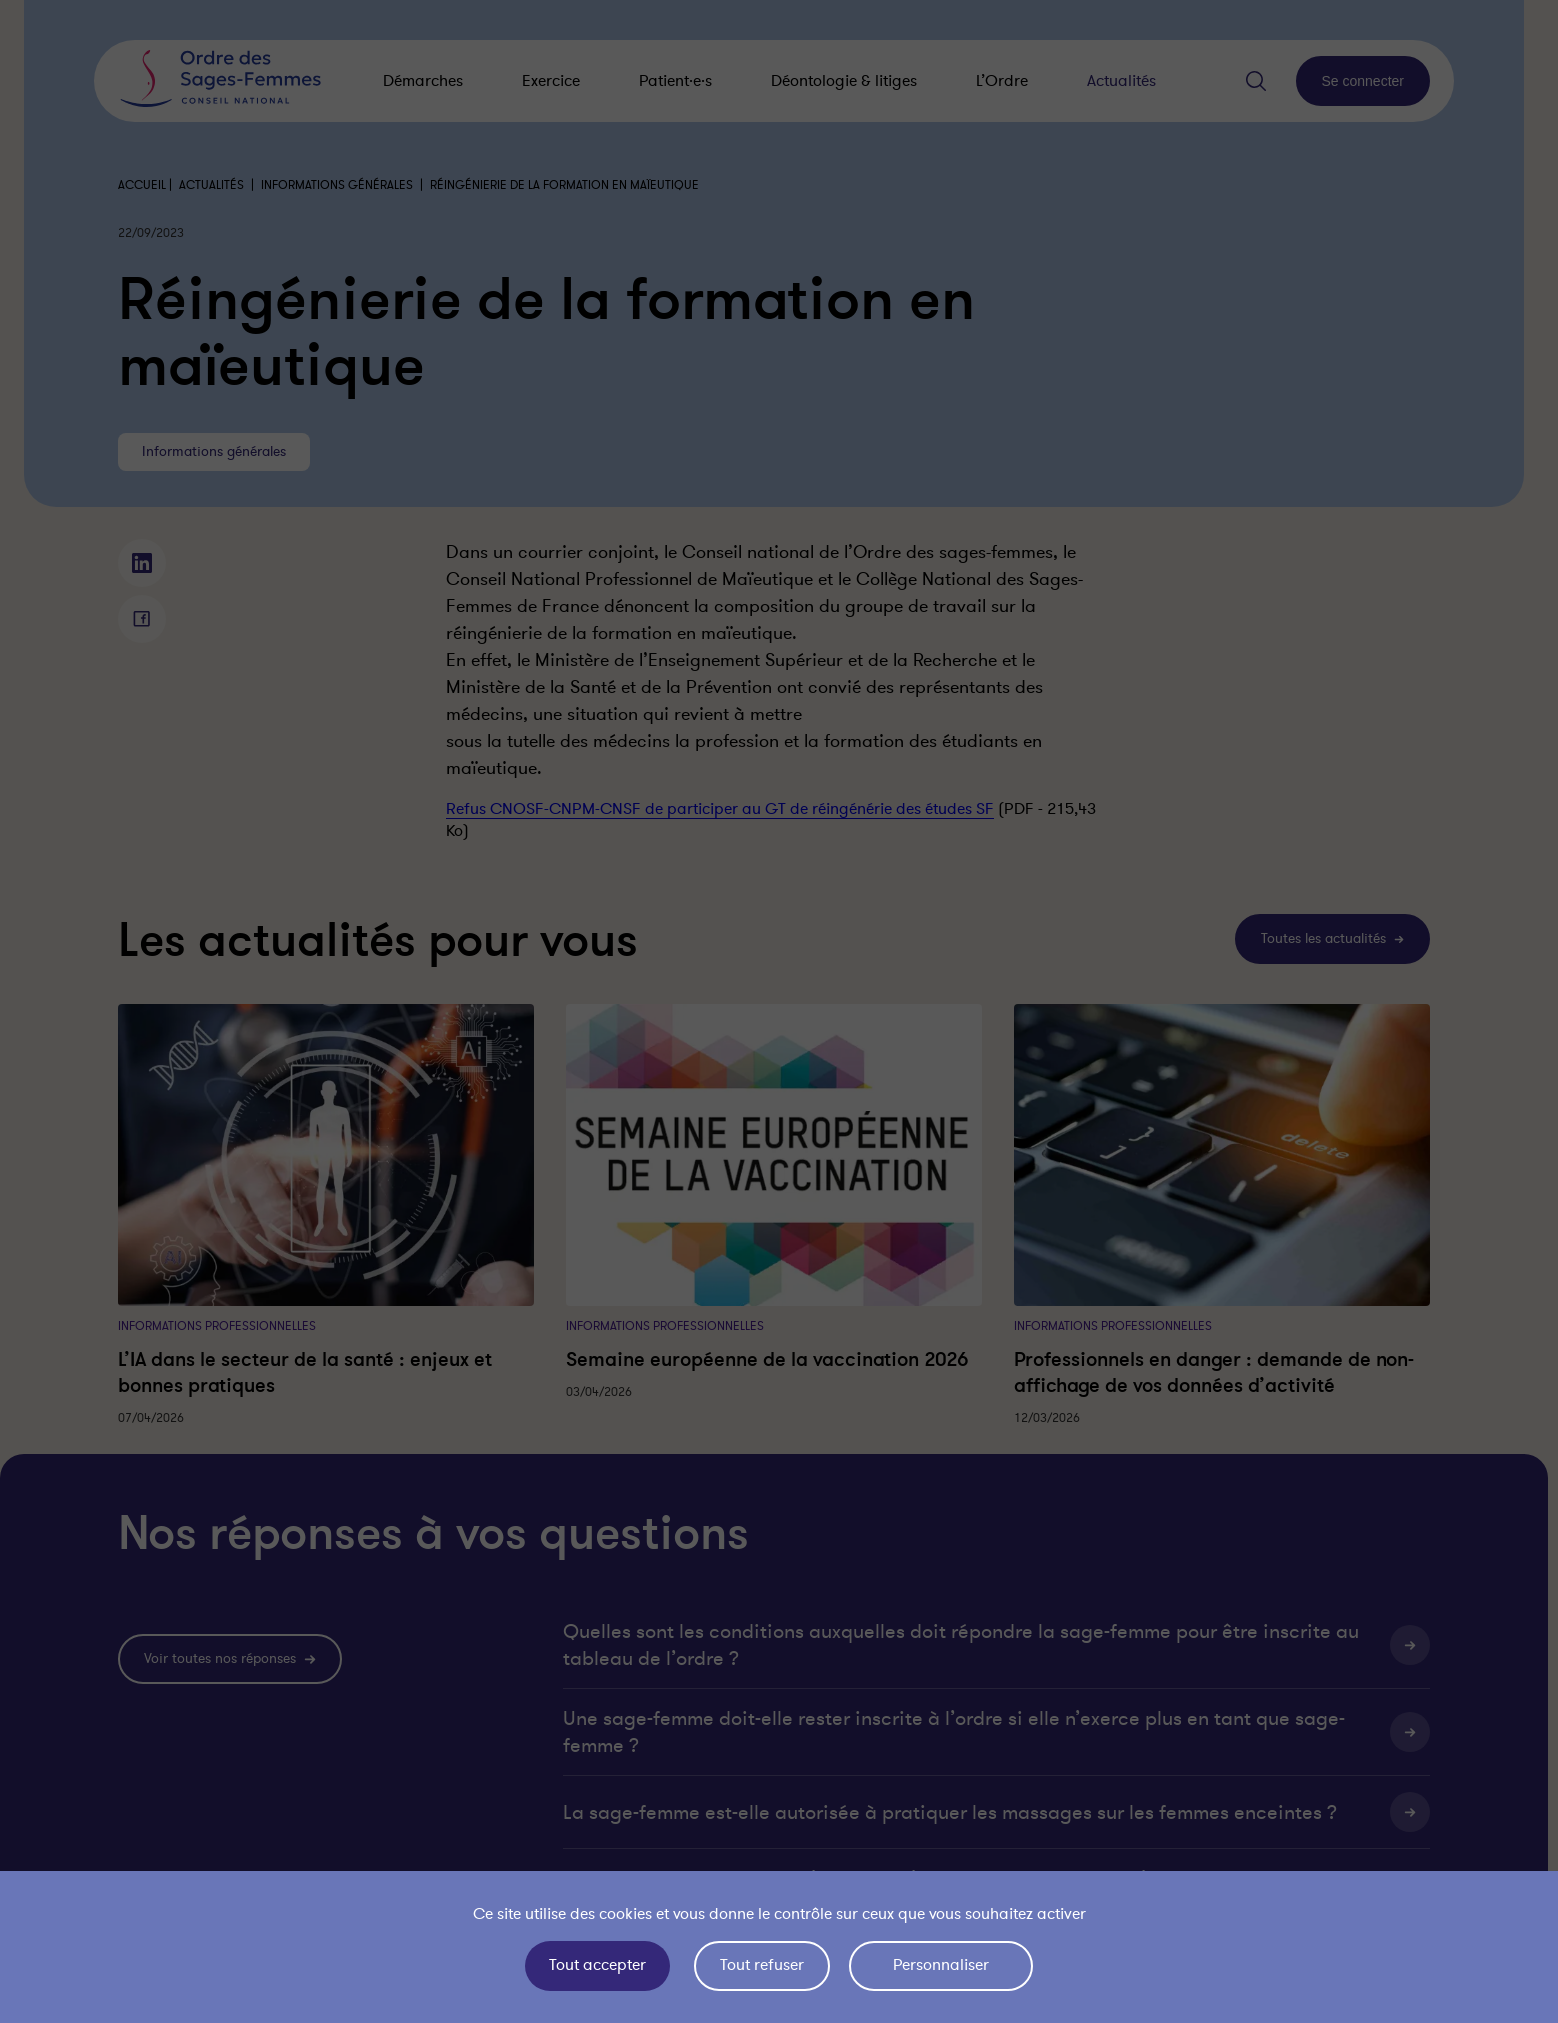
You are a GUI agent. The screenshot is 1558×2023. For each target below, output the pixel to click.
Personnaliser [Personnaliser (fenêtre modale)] (941, 1965)
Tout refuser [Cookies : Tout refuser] (762, 1965)
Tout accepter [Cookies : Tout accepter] (597, 1965)
